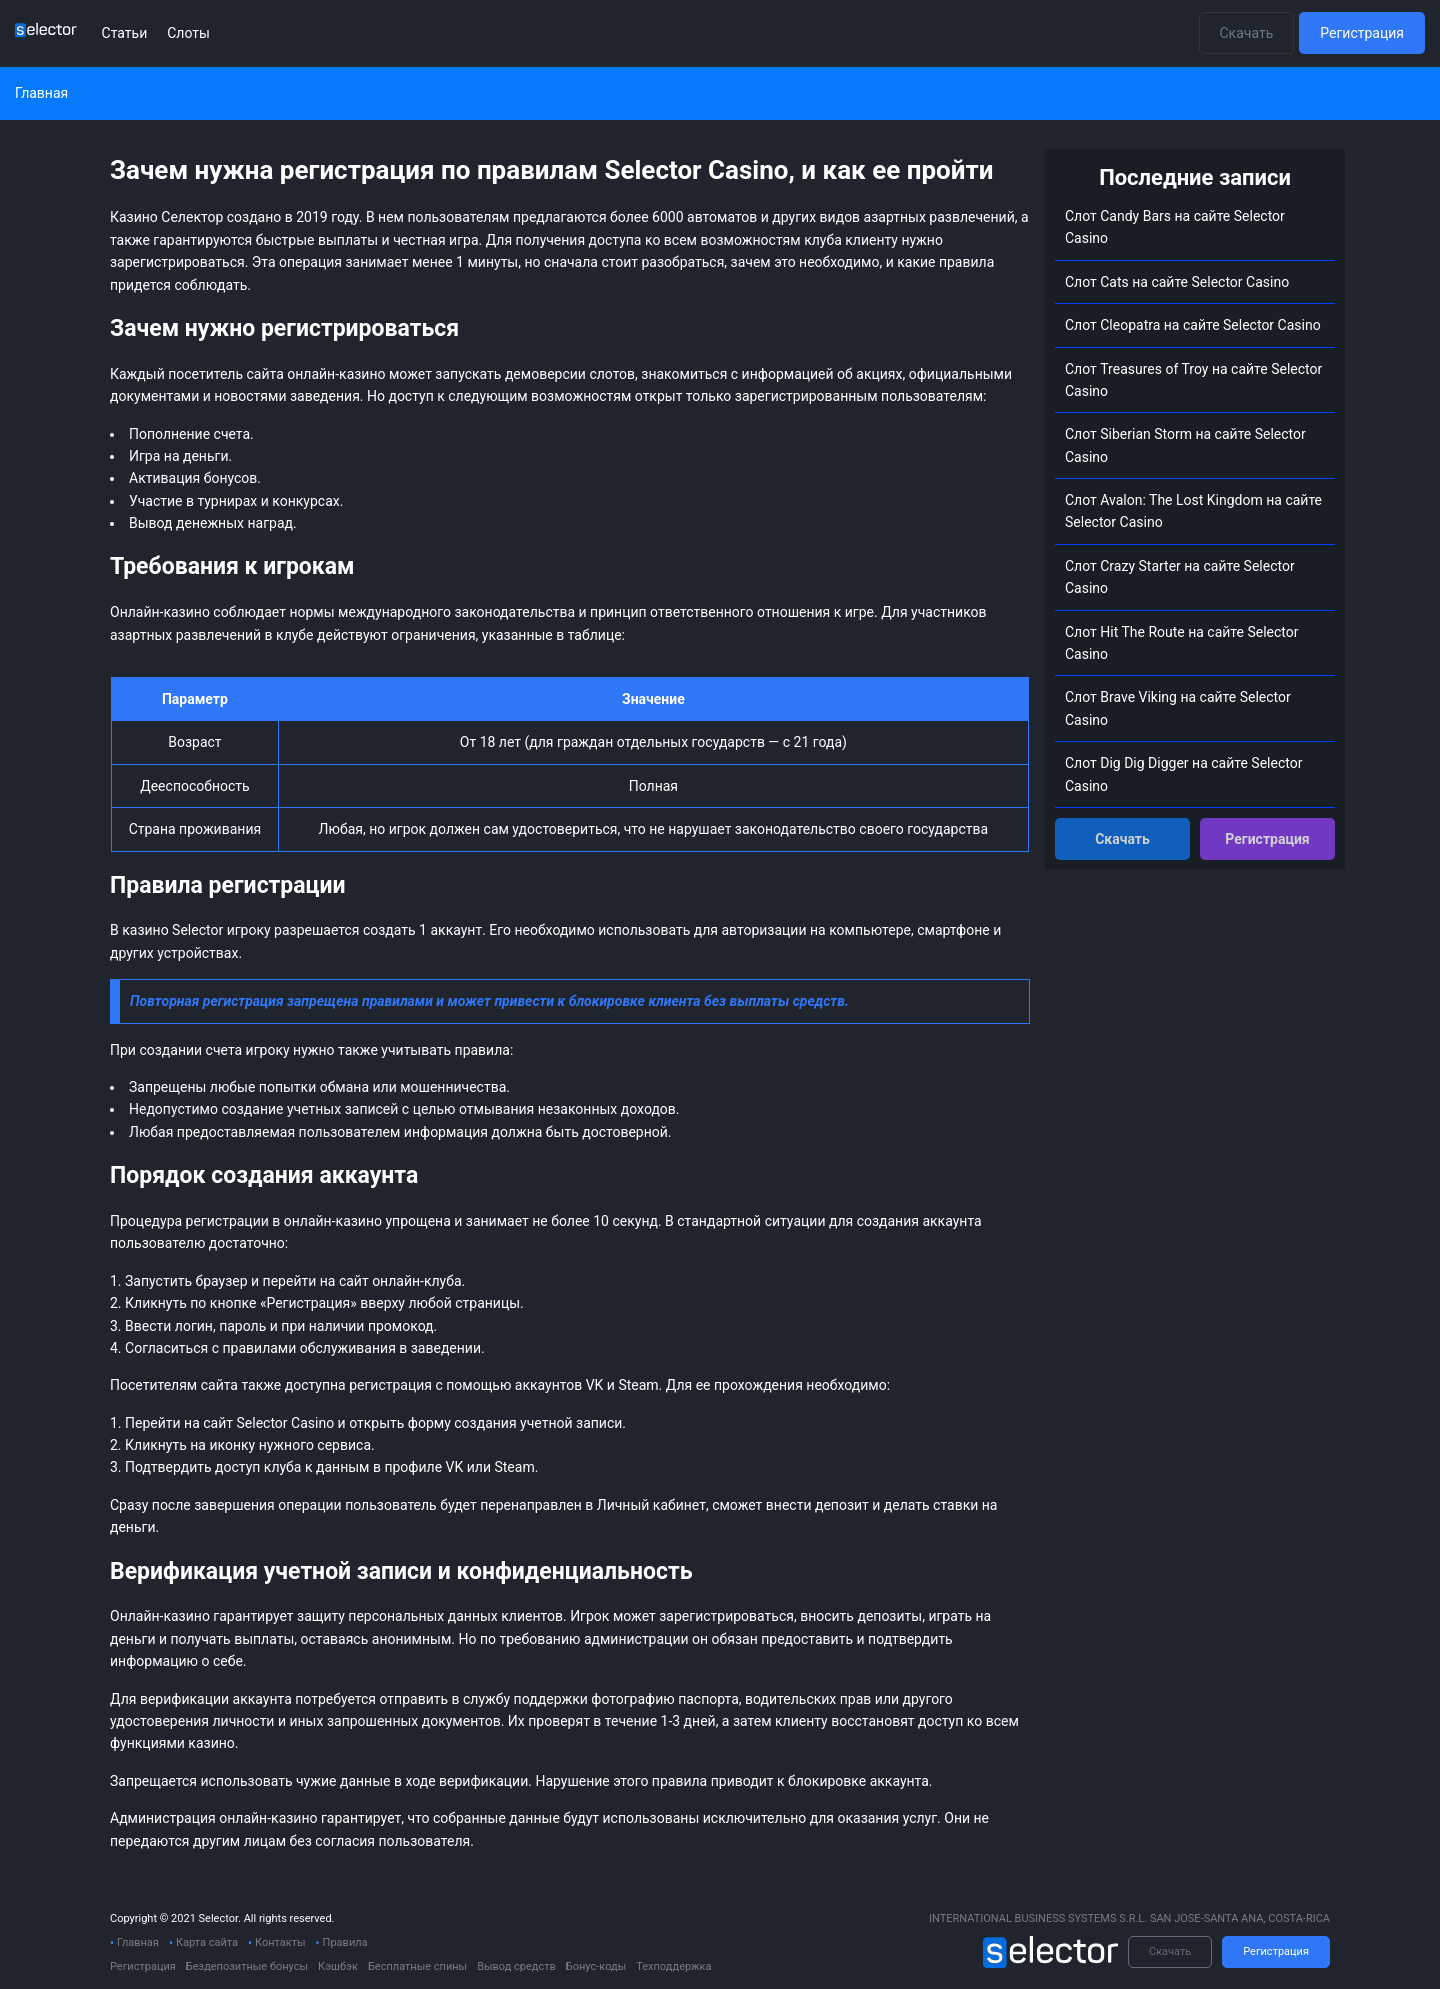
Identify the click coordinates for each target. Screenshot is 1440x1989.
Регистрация (1362, 33)
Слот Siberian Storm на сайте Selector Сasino (1185, 445)
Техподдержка (673, 1966)
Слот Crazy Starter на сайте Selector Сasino (1180, 577)
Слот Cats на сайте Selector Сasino (1177, 282)
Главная (138, 1942)
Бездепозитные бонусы (247, 1966)
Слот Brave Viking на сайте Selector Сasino (1178, 708)
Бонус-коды (596, 1966)
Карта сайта (207, 1942)
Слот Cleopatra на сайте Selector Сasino (1193, 325)
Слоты (188, 33)
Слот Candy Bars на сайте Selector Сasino (1175, 227)
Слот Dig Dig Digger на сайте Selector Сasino (1183, 774)
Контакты (280, 1942)
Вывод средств (516, 1966)
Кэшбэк (338, 1966)
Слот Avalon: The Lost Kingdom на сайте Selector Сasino (1193, 511)
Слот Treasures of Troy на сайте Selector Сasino (1193, 380)
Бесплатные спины (417, 1966)
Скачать (1247, 33)
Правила (345, 1942)
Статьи (125, 33)
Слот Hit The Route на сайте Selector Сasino (1182, 643)
